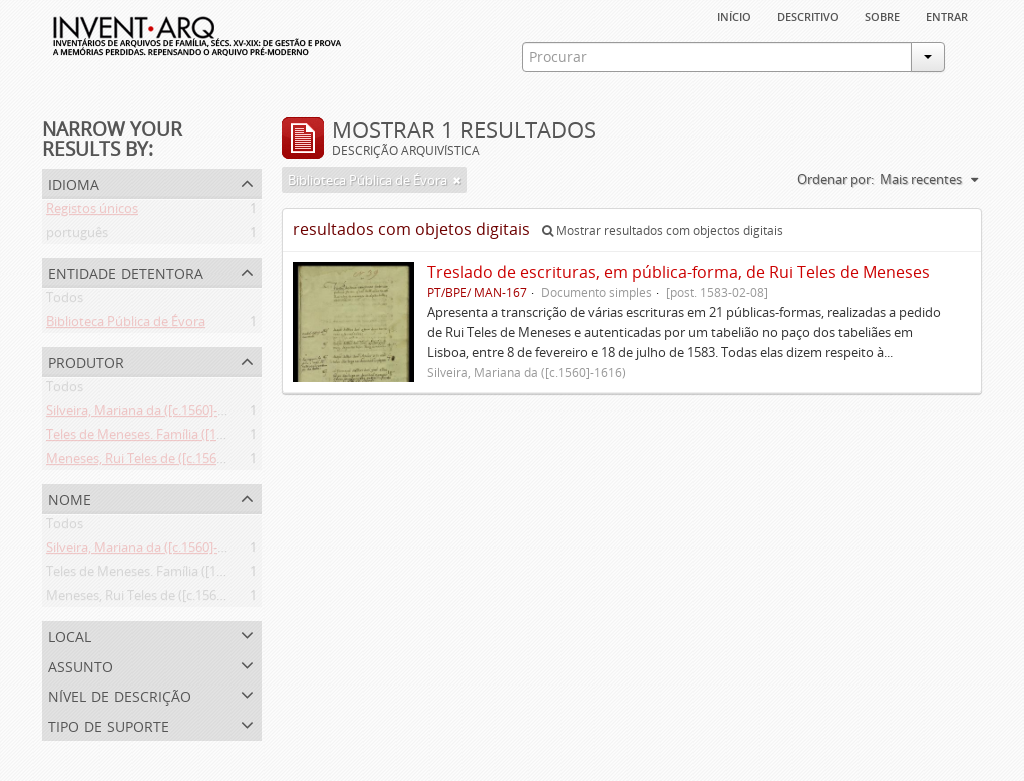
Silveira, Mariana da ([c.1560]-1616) (147, 414)
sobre (882, 15)
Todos (64, 301)
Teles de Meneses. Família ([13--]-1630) (158, 438)
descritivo (808, 15)
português (77, 236)
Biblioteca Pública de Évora (125, 325)
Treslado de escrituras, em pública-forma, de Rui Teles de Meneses (678, 272)
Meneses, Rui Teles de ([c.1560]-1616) (154, 462)
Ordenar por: (835, 179)
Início (734, 15)
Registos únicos (92, 212)
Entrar (947, 15)
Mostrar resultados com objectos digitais (662, 230)
